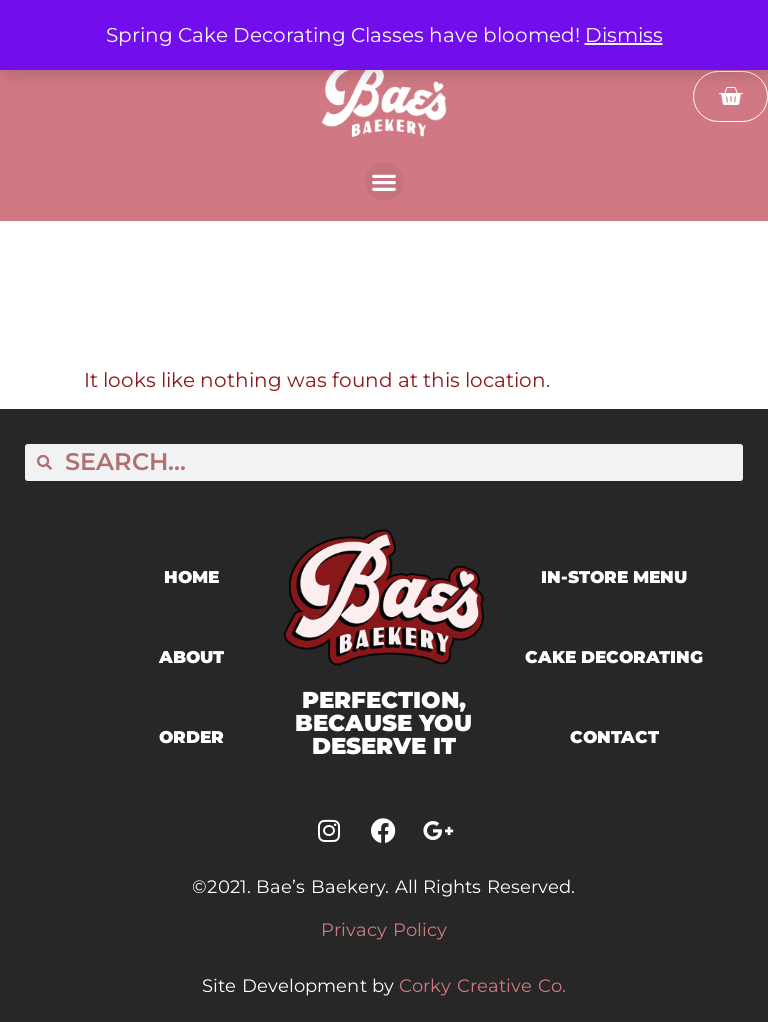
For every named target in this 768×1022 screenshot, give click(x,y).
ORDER (191, 737)
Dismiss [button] (624, 35)
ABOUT (191, 657)
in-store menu (614, 577)
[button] (384, 181)
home (191, 577)
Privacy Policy (384, 930)
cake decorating (614, 657)
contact (614, 737)
